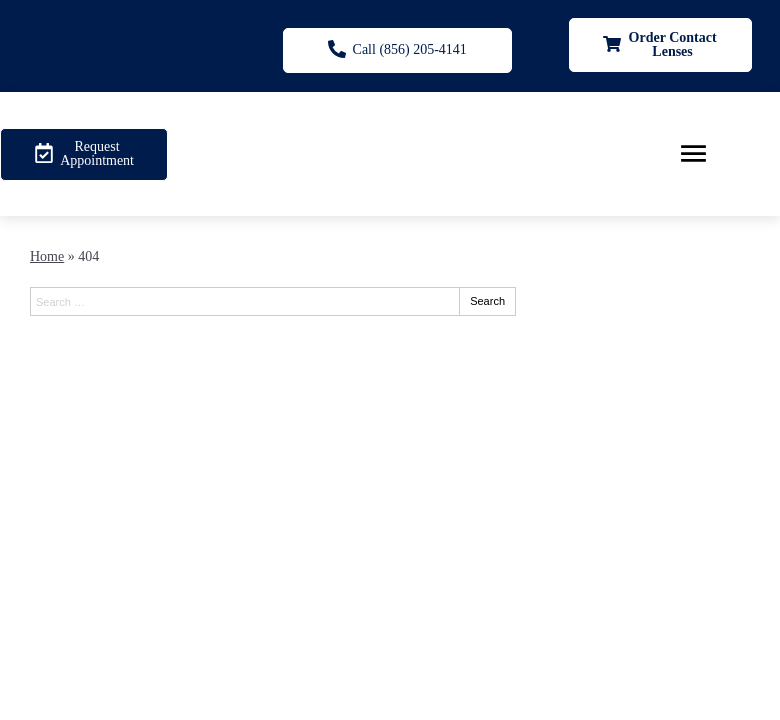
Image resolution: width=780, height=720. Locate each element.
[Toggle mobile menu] (693, 153)
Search (487, 301)
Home (47, 256)
